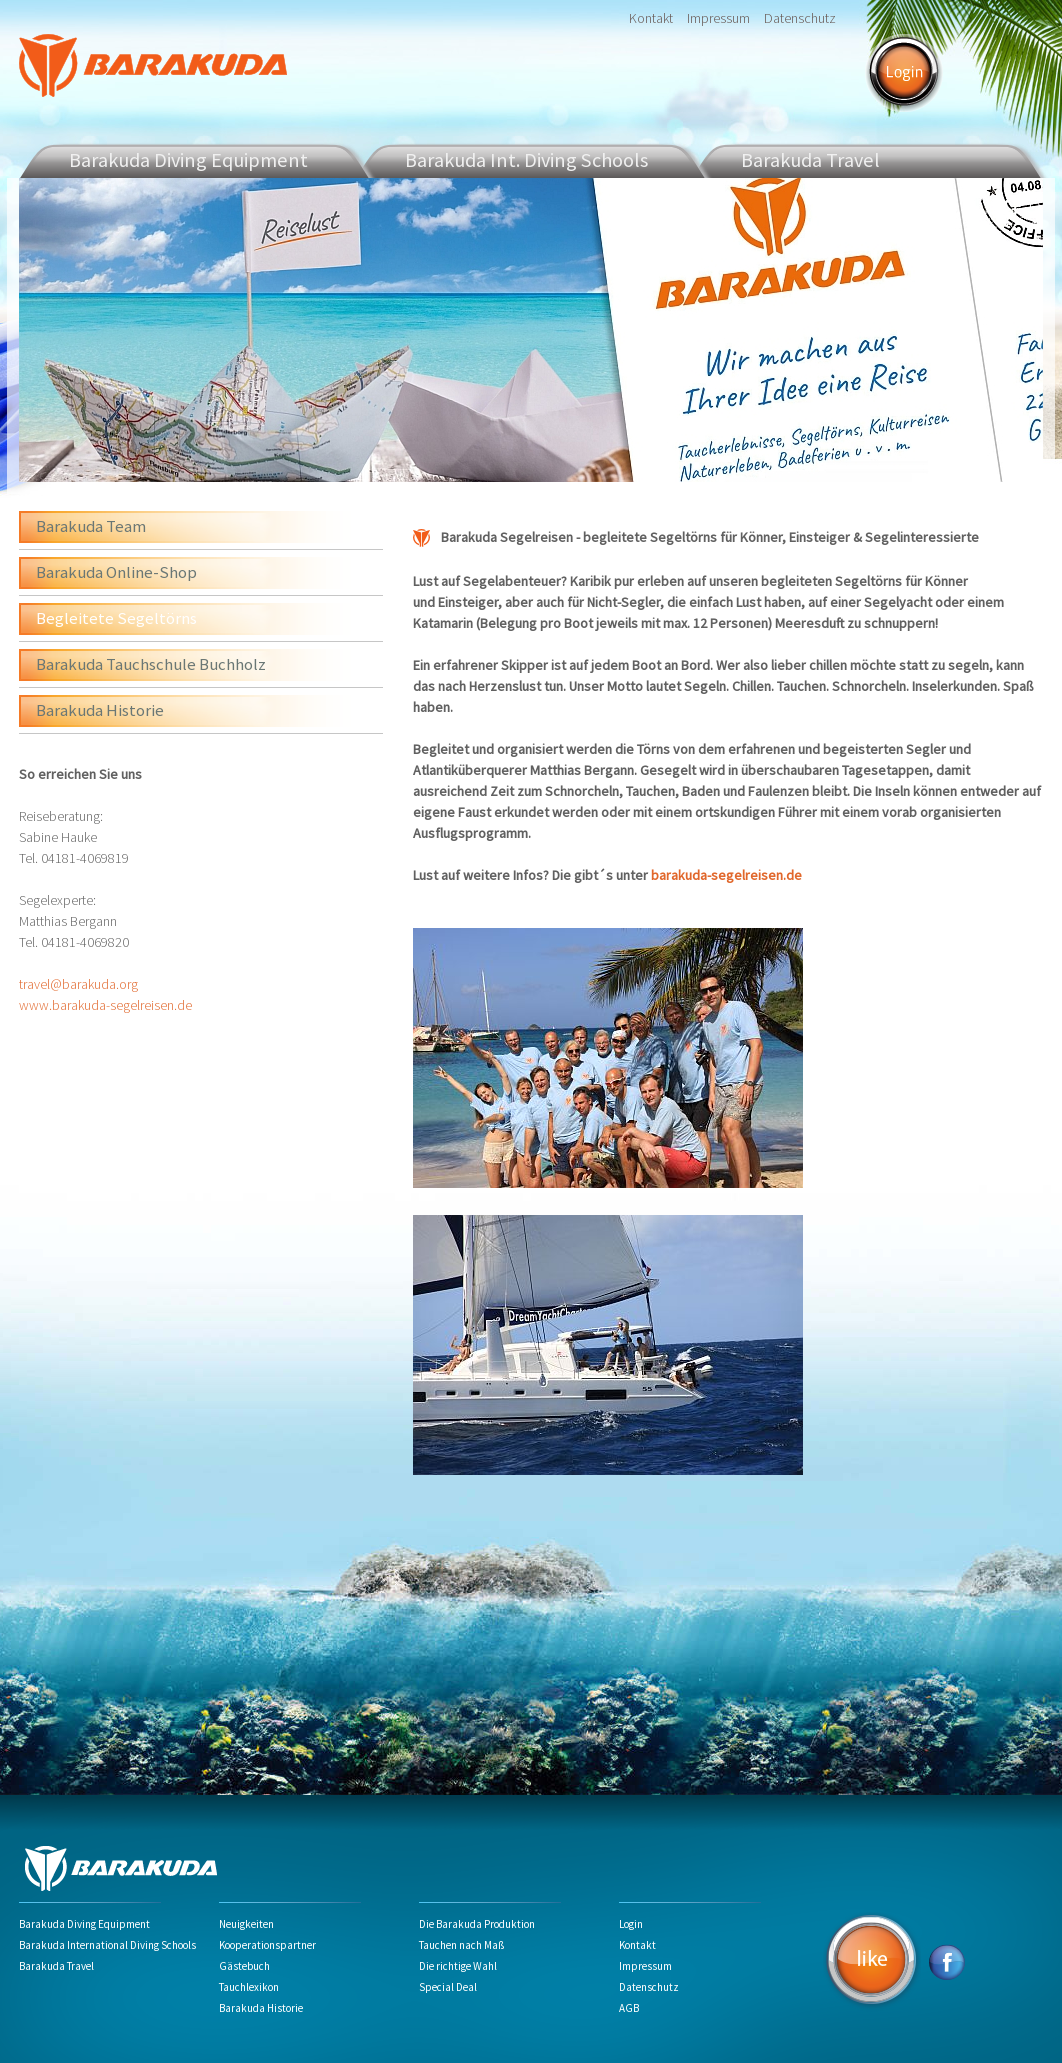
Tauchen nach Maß (461, 1945)
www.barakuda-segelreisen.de (105, 1005)
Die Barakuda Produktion (477, 1924)
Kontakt (651, 18)
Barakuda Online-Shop (116, 572)
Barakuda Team (91, 526)
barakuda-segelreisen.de (726, 875)
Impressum (718, 18)
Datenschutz (800, 18)
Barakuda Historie (100, 710)
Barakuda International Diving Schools (107, 1945)
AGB (629, 2008)
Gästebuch (244, 1966)
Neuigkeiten (246, 1924)
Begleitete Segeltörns (116, 618)
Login (631, 1924)
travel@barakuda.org (78, 984)
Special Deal (448, 1987)
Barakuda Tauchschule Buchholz (151, 664)
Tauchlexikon (249, 1987)
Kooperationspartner (267, 1945)
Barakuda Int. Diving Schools (526, 159)
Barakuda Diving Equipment (188, 159)
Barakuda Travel (56, 1966)
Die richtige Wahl (458, 1966)
